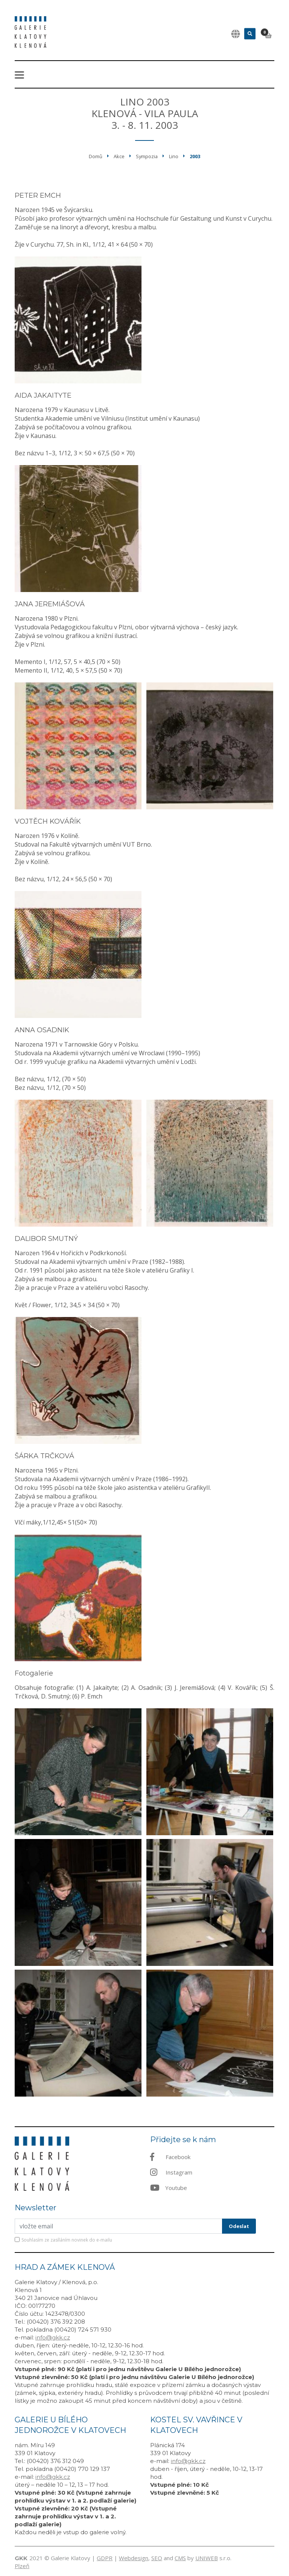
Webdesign (133, 2558)
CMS (180, 2558)
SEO (156, 2558)
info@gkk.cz (52, 2337)
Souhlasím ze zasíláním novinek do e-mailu (66, 2240)
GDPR (105, 2558)
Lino (173, 156)
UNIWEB (206, 2558)
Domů (95, 156)
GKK (21, 2558)
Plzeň (22, 2566)
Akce (119, 156)
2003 (195, 156)
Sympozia (147, 156)
